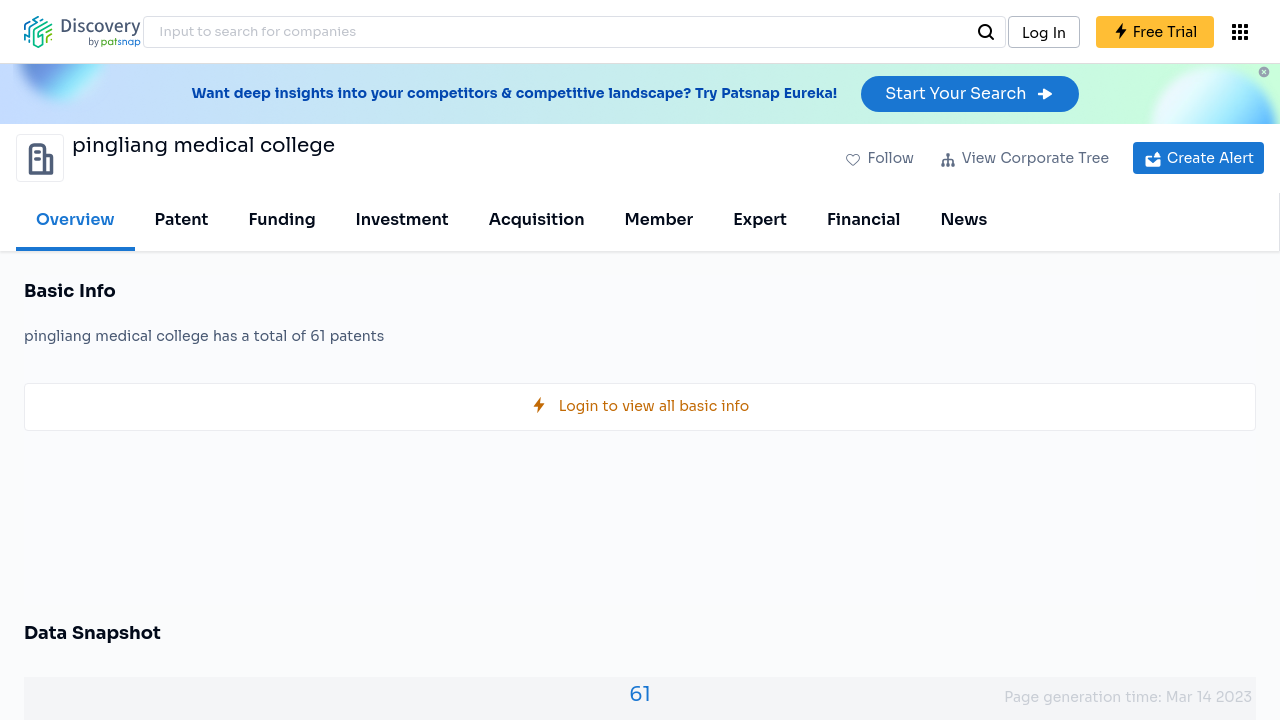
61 (640, 694)
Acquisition (537, 219)
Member (659, 219)
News (963, 219)
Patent (182, 219)
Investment (402, 219)
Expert (760, 219)
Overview (75, 219)
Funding (281, 219)
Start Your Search (969, 93)
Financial (863, 219)
